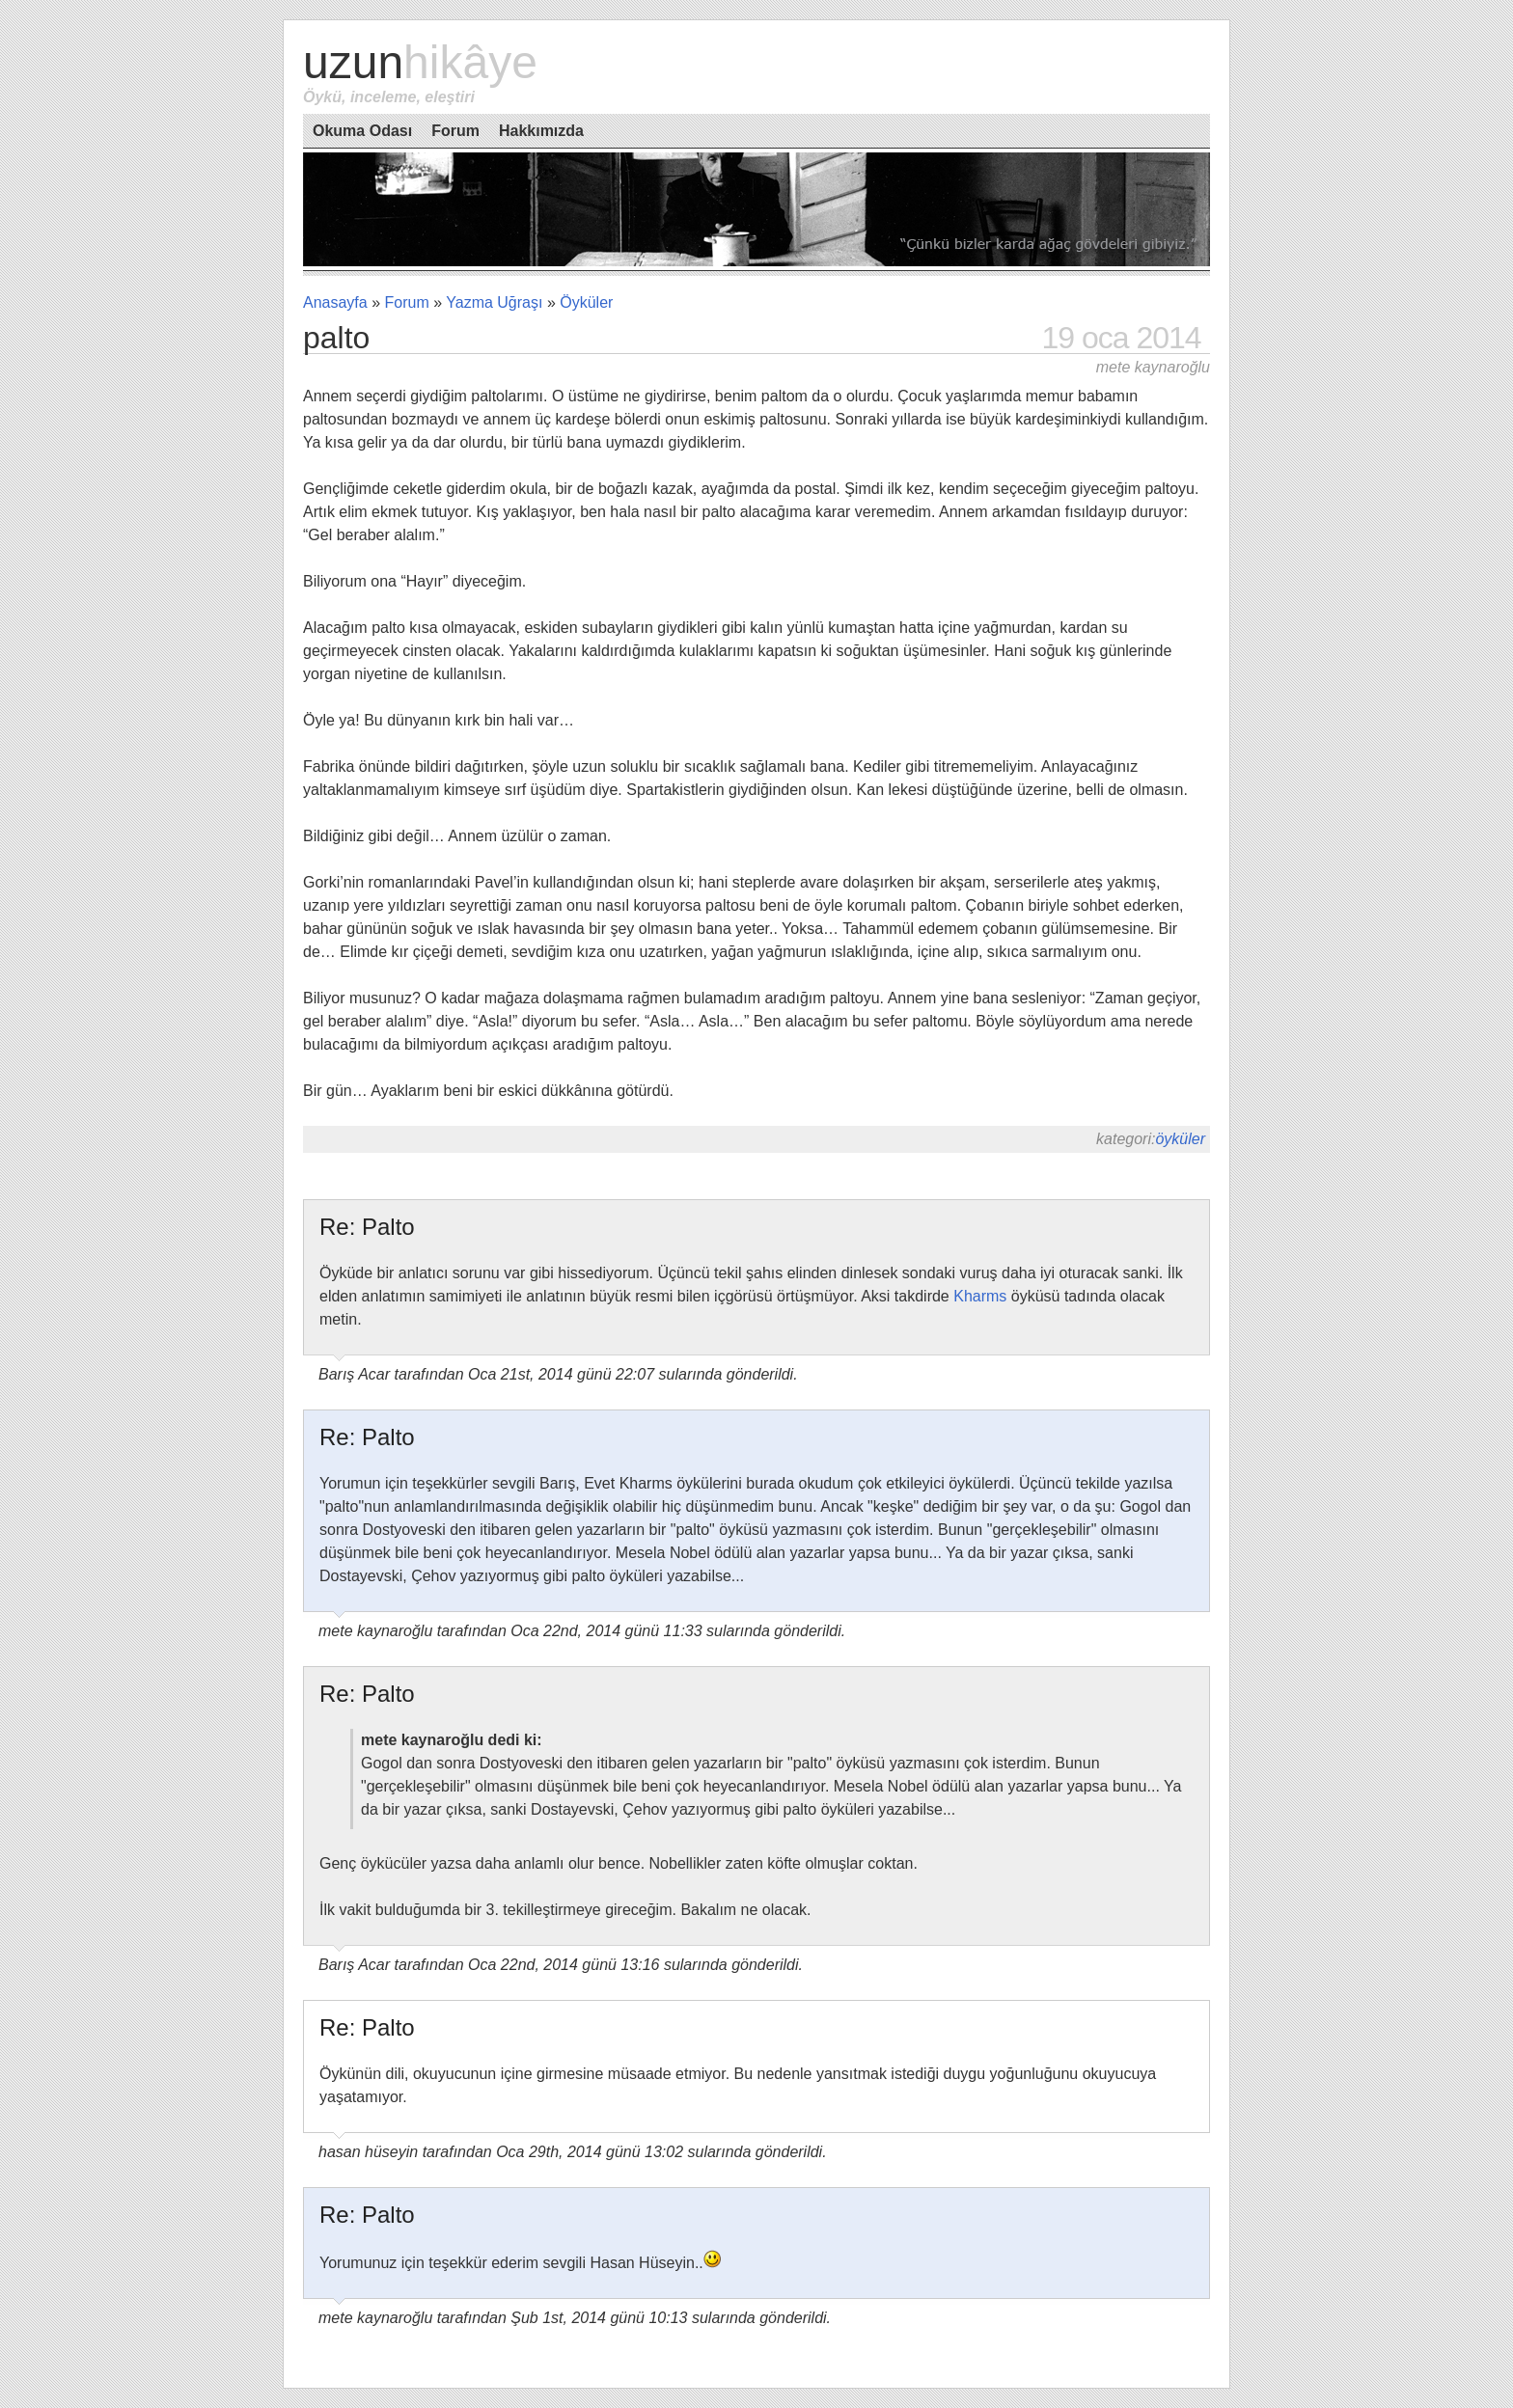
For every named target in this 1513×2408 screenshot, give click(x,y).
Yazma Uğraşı (494, 302)
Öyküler (586, 302)
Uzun (420, 62)
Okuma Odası (362, 131)
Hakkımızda (541, 131)
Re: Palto (367, 1227)
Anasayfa (335, 302)
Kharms (979, 1296)
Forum (455, 131)
